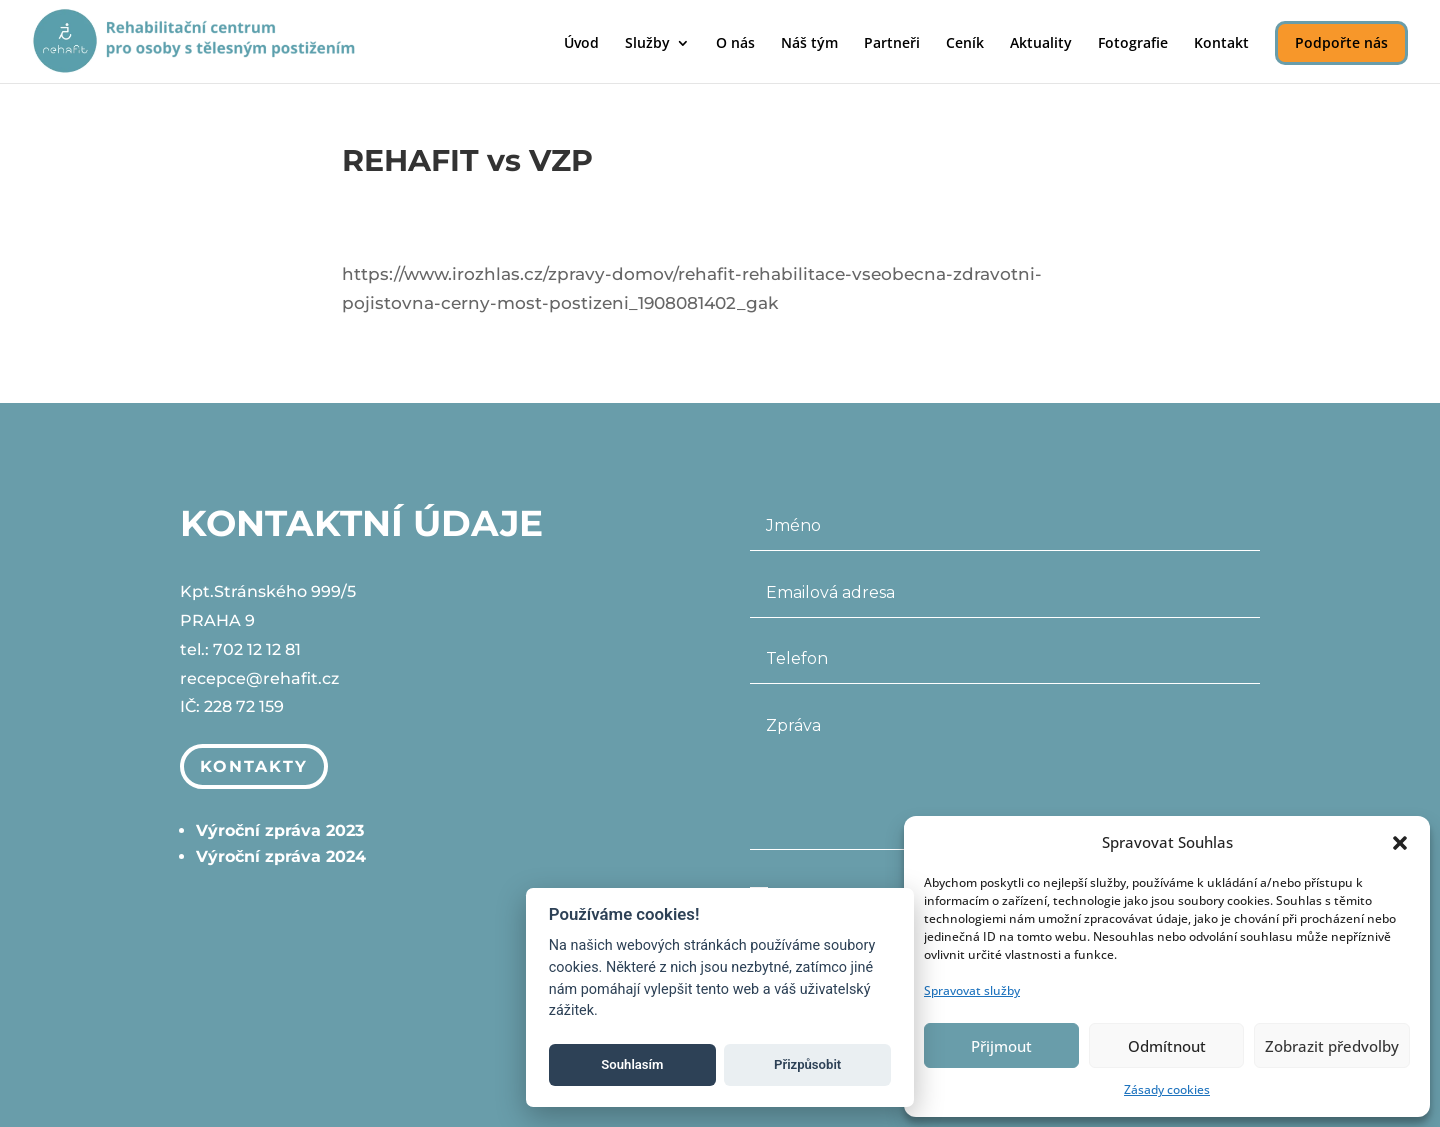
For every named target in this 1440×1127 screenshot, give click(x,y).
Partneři (892, 44)
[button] (1400, 843)
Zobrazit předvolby (1332, 1046)
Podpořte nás (1341, 42)
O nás (735, 44)
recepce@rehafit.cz (259, 678)
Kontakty (256, 766)
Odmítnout (1167, 1046)
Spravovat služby (972, 990)
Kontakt (1221, 44)
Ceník (965, 44)
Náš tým (809, 44)
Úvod (581, 44)
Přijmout (1001, 1046)
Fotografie (1133, 44)
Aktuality (1041, 44)
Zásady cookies (1167, 1089)
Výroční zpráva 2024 (281, 856)
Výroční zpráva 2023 (280, 830)
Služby (647, 44)
